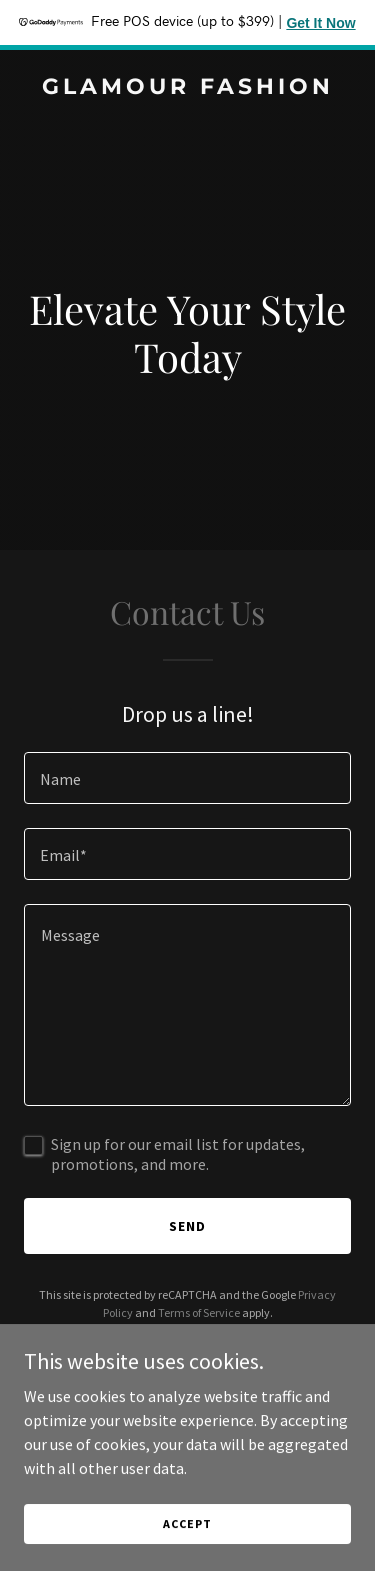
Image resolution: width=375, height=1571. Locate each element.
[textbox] (187, 778)
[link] (187, 88)
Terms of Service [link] (199, 1312)
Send (187, 1226)
